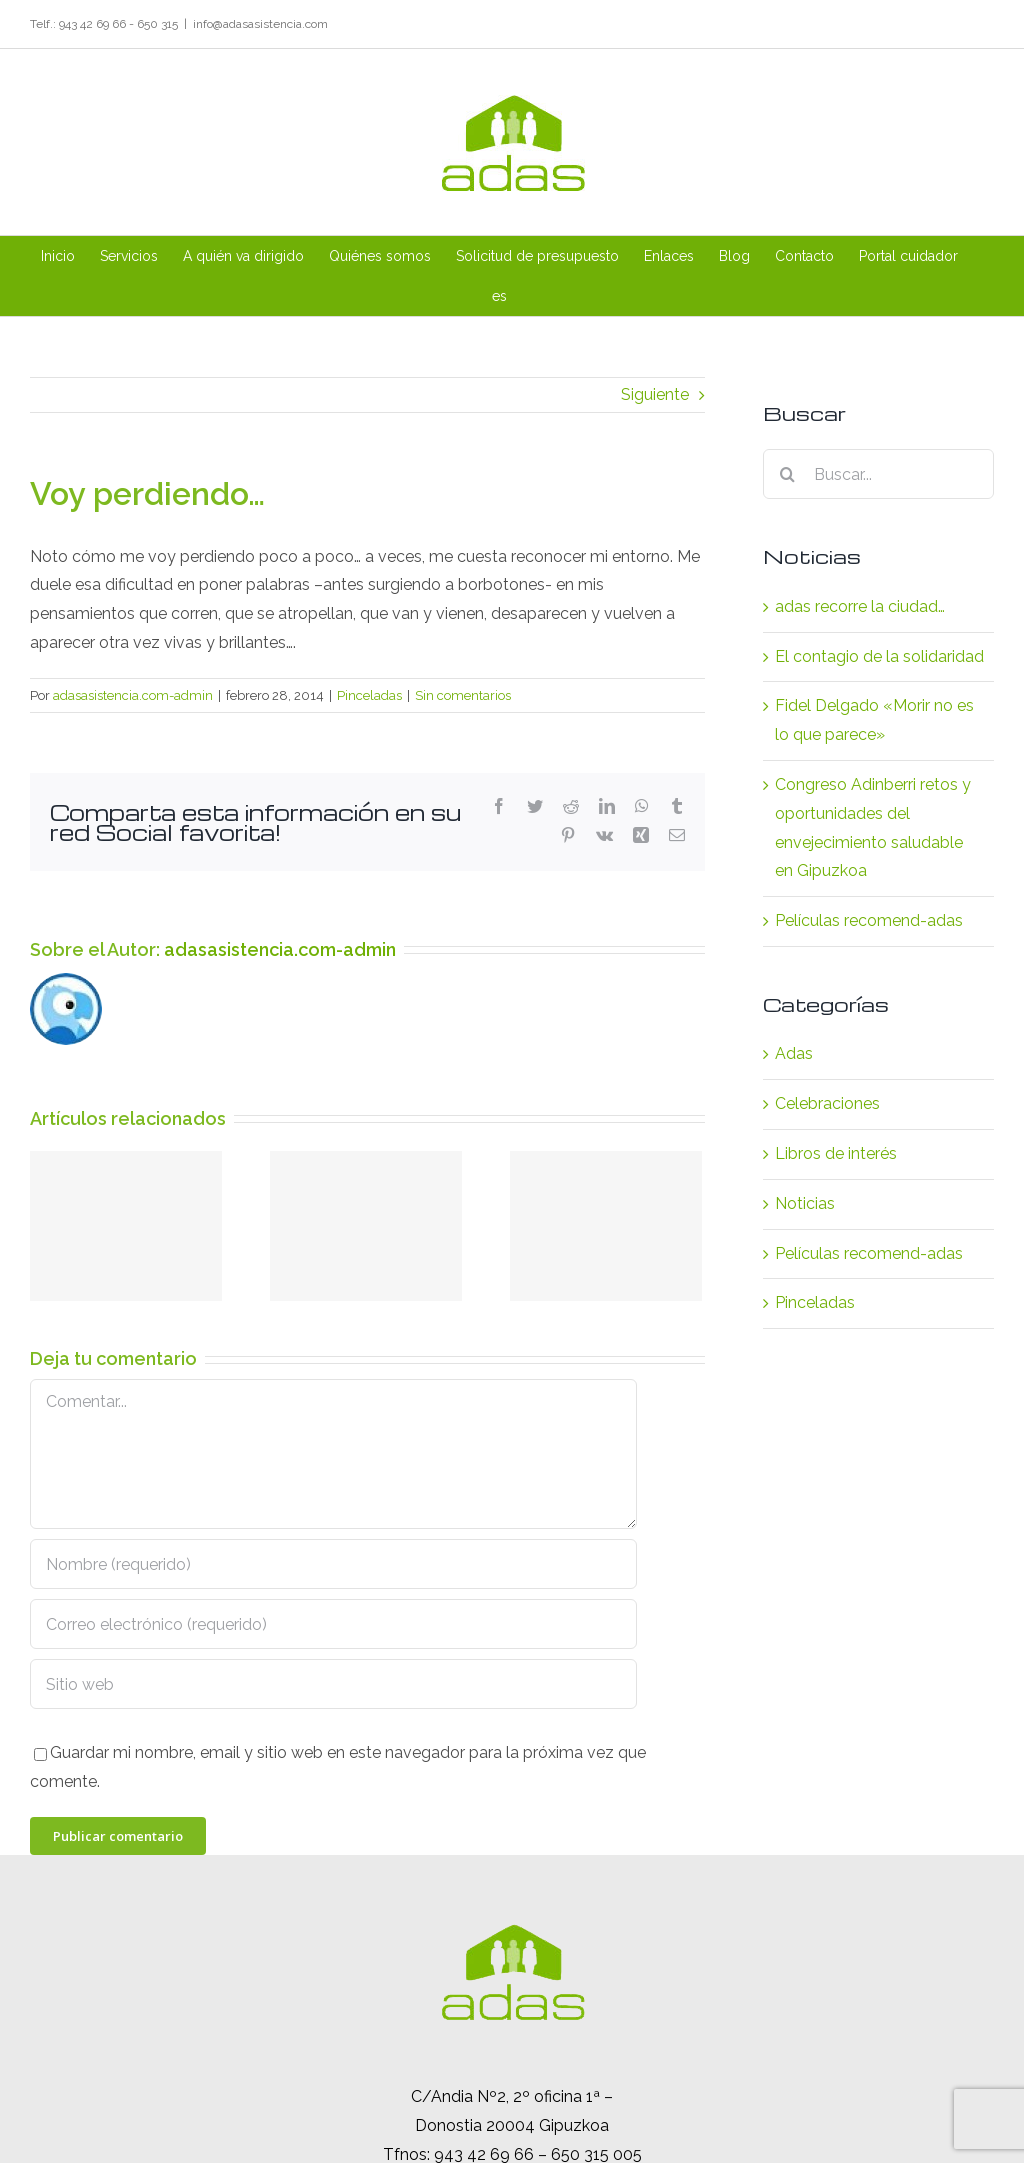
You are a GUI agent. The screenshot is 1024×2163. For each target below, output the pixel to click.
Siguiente (655, 394)
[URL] (333, 1684)
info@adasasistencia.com (260, 24)
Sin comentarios (463, 695)
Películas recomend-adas (869, 920)
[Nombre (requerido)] (333, 1564)
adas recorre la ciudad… (860, 606)
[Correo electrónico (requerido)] (333, 1624)
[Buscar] (788, 474)
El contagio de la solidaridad (879, 656)
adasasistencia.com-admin (133, 695)
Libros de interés (836, 1153)
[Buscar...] (878, 474)
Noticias (805, 1203)
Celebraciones (827, 1103)
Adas (794, 1053)
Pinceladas (369, 695)
